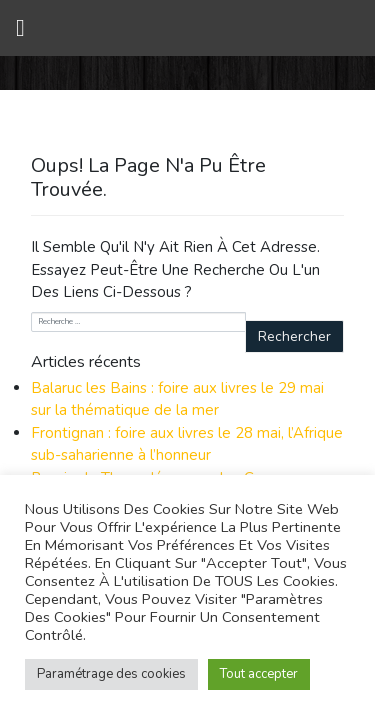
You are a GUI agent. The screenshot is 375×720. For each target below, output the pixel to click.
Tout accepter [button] (259, 674)
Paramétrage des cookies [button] (111, 674)
